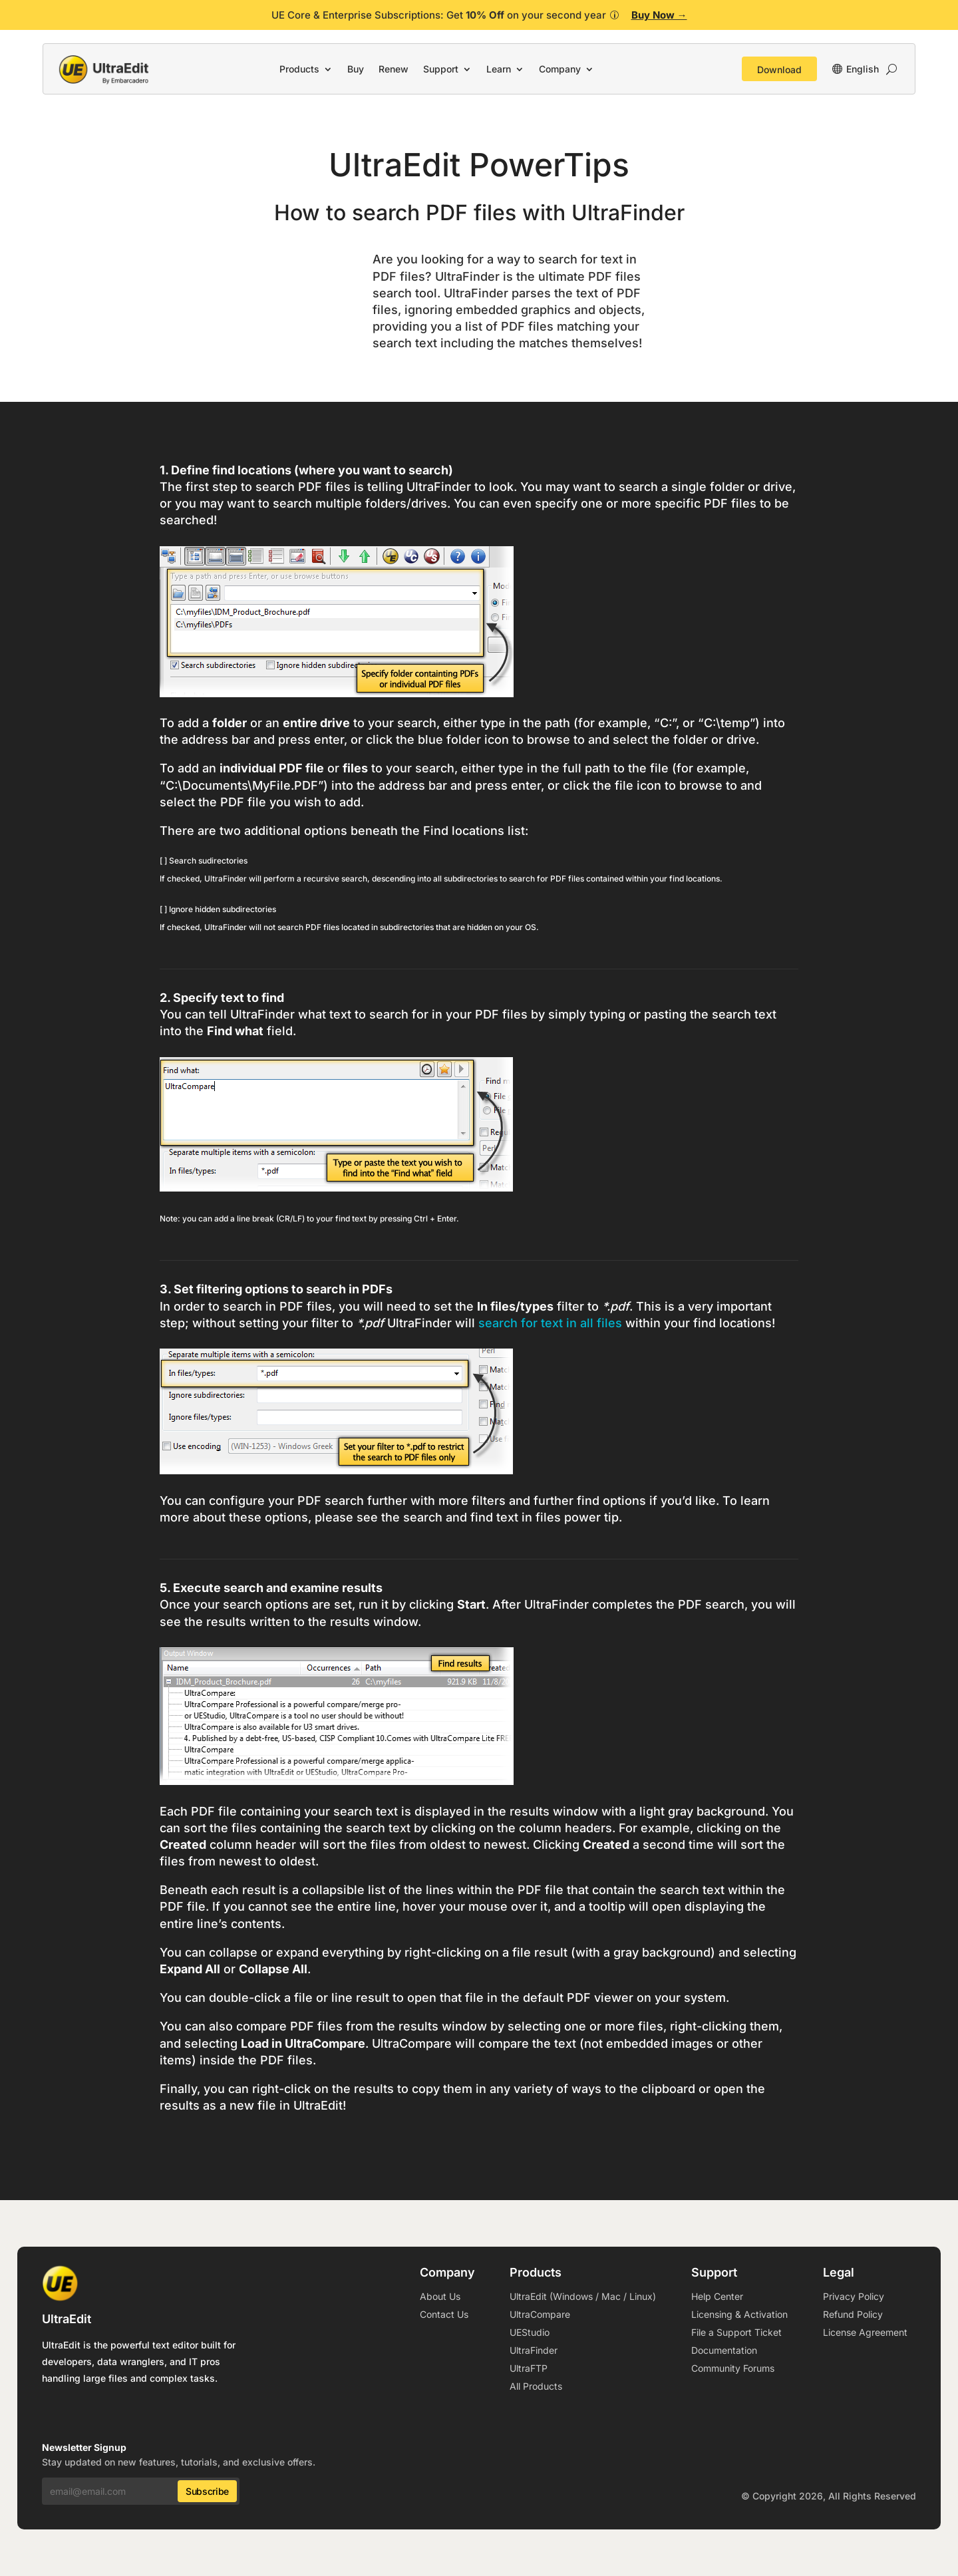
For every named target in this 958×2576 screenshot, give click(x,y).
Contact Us (444, 2314)
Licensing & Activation (739, 2314)
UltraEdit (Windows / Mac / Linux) (583, 2296)
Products (299, 69)
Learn (498, 69)
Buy (355, 69)
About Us (440, 2296)
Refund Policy (853, 2314)
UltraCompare (540, 2314)
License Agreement (865, 2332)
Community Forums (732, 2368)
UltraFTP (529, 2368)
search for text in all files (550, 1323)
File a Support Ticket (736, 2332)
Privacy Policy (853, 2296)
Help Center (717, 2296)
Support (440, 69)
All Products (536, 2386)
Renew (393, 69)
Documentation (724, 2350)
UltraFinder (534, 2350)
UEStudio (530, 2332)
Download (779, 69)
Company (560, 69)
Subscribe (207, 2491)
